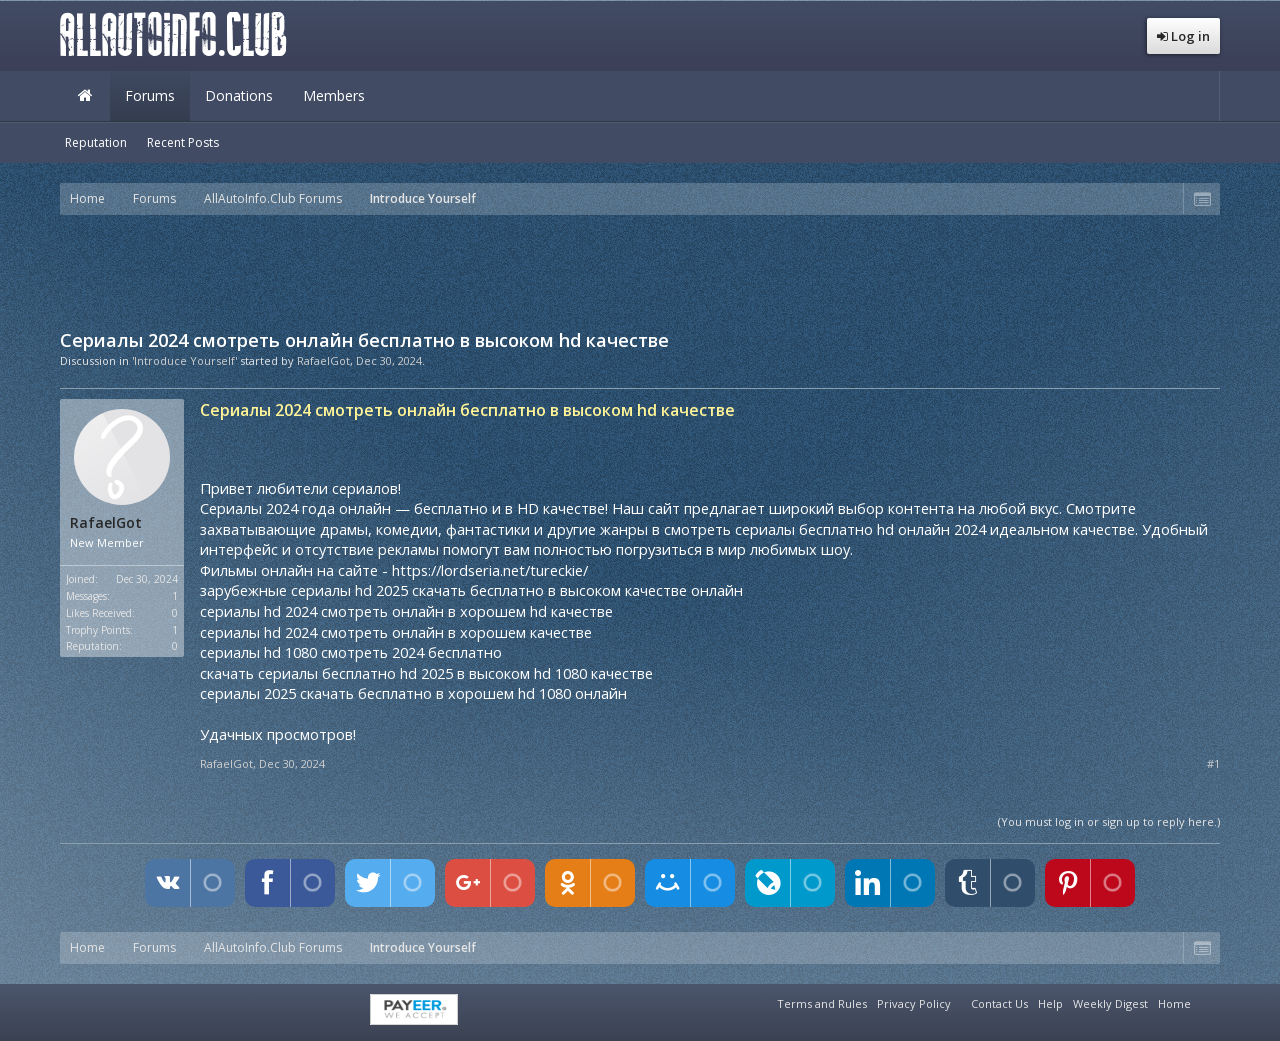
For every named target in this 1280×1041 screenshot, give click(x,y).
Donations (239, 95)
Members (334, 95)
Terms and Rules (822, 1003)
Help (1050, 1003)
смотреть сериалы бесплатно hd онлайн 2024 (825, 529)
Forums (150, 95)
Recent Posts (183, 142)
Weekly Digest (1110, 1003)
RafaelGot (323, 360)
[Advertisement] (640, 270)
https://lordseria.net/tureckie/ (490, 570)
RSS (1208, 1001)
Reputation (96, 142)
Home (85, 96)
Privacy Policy (914, 1003)
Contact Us (999, 1003)
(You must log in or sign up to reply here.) (1109, 821)
